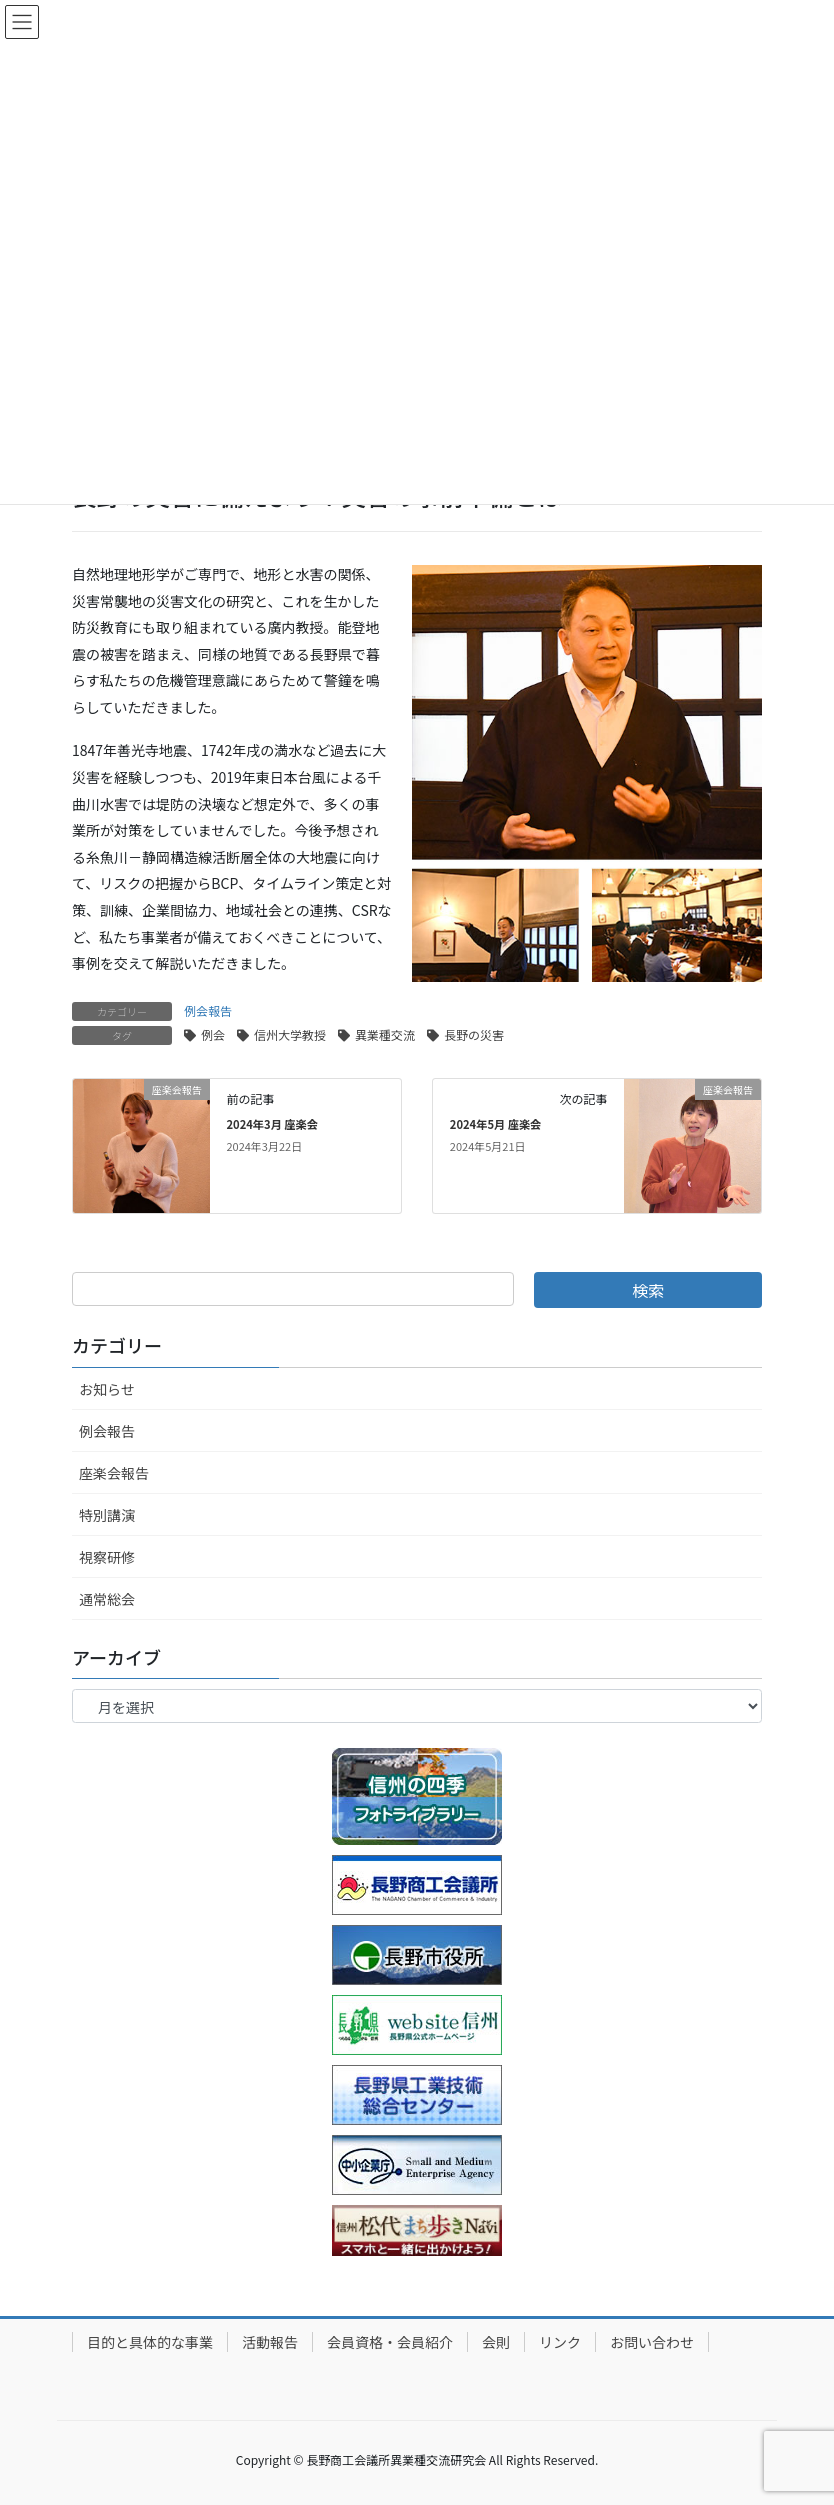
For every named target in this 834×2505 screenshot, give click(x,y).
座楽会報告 (114, 1473)
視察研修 (107, 1557)
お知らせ (107, 1389)
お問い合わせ (652, 2342)
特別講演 (107, 1515)
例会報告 (208, 1010)
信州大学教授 (290, 1034)
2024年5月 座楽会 (495, 1124)
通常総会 (107, 1599)
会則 (496, 2342)
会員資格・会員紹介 (390, 2342)
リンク (560, 2342)
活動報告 (270, 2342)
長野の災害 (474, 1034)
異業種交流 (385, 1034)
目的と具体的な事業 (150, 2342)
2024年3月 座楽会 (271, 1124)
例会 (213, 1034)
